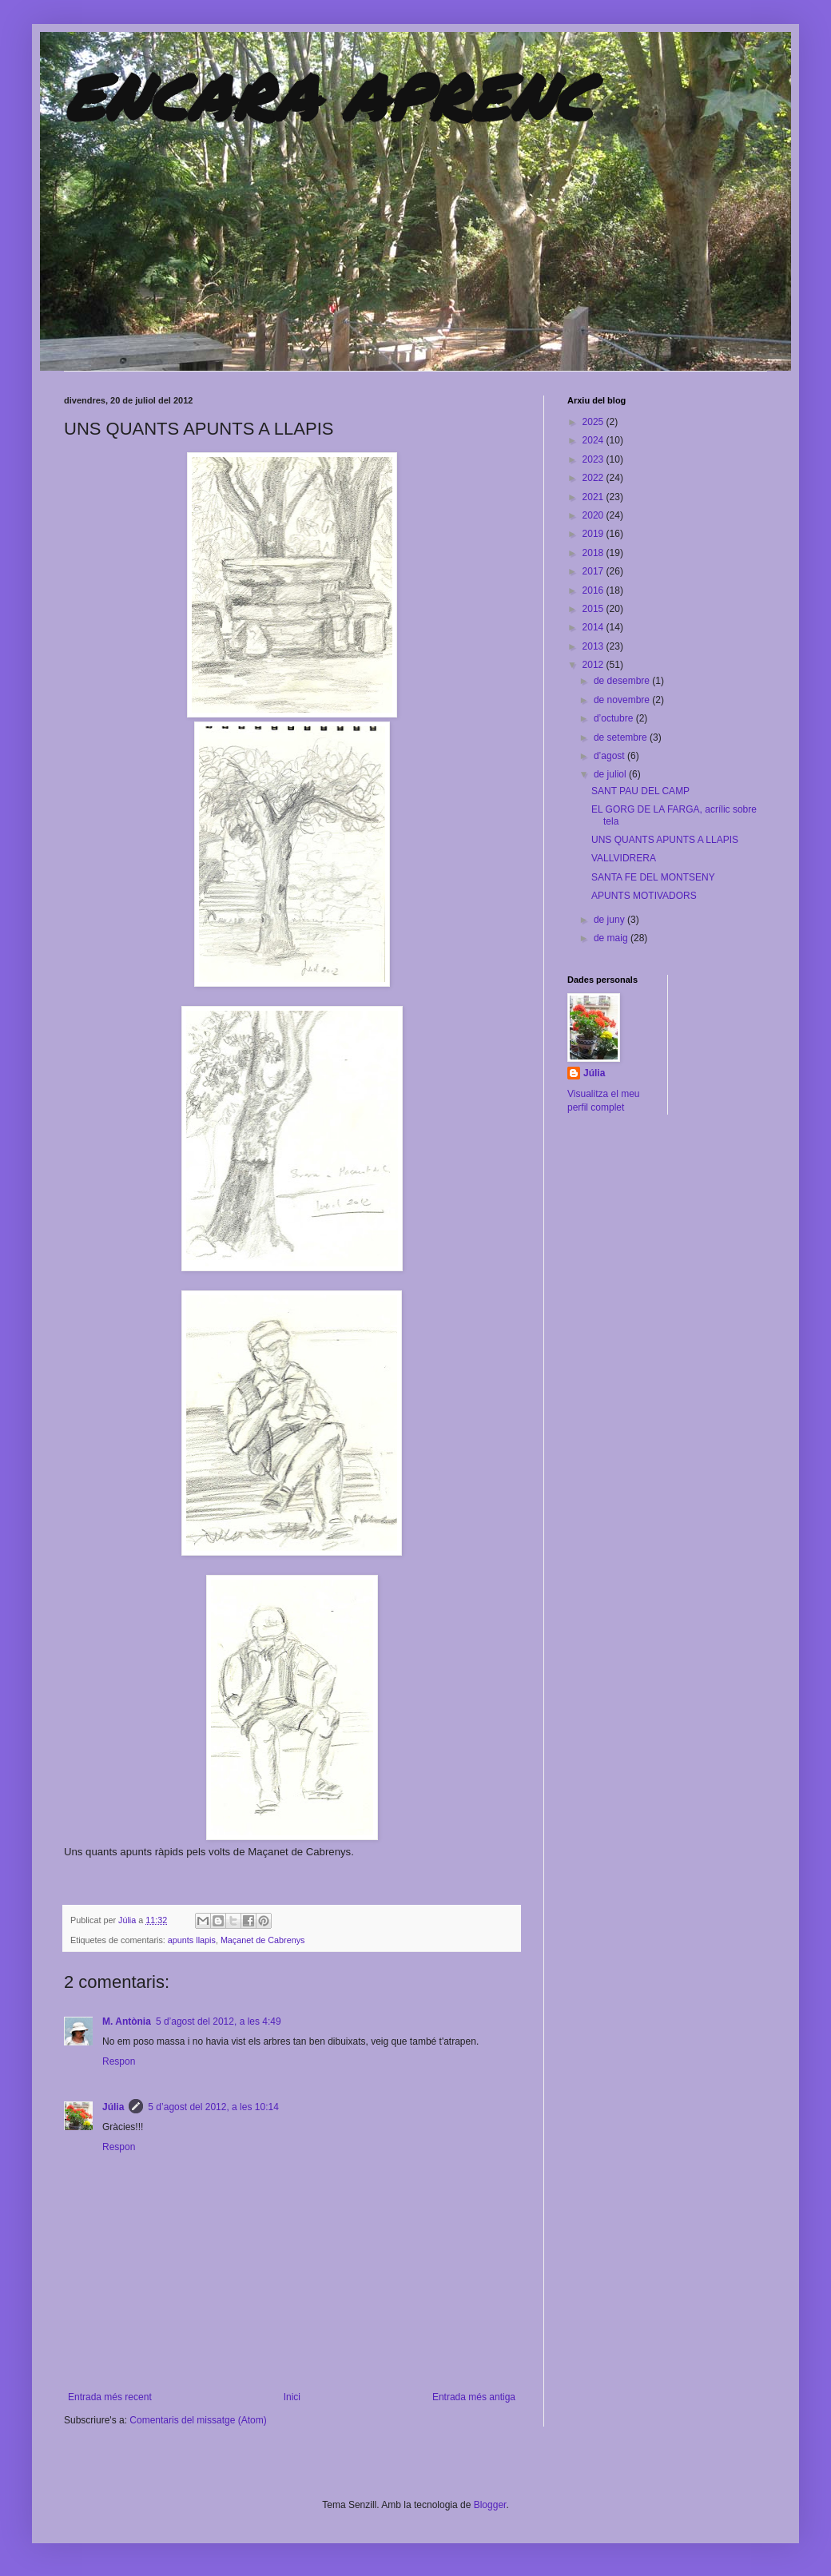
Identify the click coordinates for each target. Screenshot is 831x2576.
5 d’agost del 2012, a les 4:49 (218, 2021)
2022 (594, 477)
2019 (594, 533)
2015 (594, 608)
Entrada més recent (110, 2397)
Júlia (128, 1920)
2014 (594, 627)
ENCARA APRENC (328, 95)
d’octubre (615, 718)
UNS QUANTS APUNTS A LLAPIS (664, 839)
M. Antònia (126, 2021)
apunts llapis (192, 1940)
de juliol (611, 774)
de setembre (622, 737)
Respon (118, 2061)
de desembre (623, 680)
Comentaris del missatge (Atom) (197, 2420)
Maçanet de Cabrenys (263, 1940)
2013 (594, 646)
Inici (292, 2397)
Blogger (490, 2504)
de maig (612, 938)
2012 (594, 664)
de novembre (623, 700)
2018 (594, 553)
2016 (594, 590)
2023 (594, 459)
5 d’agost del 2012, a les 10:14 (213, 2107)
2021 (594, 497)
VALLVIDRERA (623, 858)
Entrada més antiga (473, 2397)
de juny (610, 919)
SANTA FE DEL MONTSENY (653, 877)
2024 (594, 440)
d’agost (610, 755)
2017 (594, 571)
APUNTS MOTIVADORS (644, 895)
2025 (594, 421)
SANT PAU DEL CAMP (640, 791)
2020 (594, 515)
